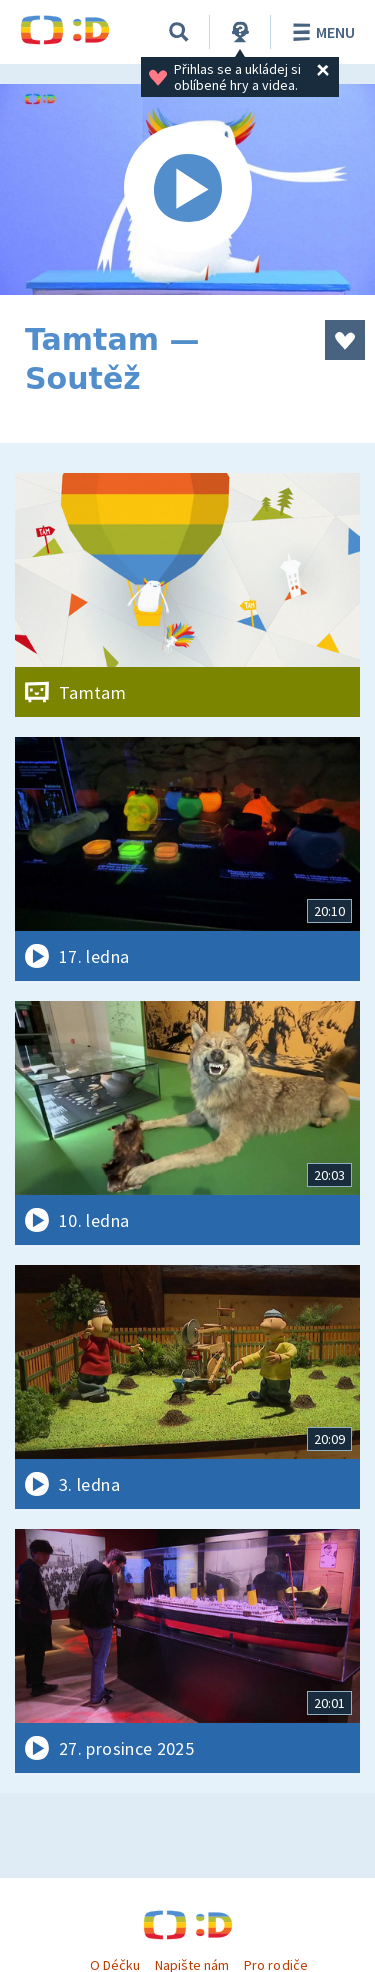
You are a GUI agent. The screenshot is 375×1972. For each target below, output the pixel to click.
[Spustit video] (187, 189)
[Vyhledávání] (179, 32)
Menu (320, 32)
